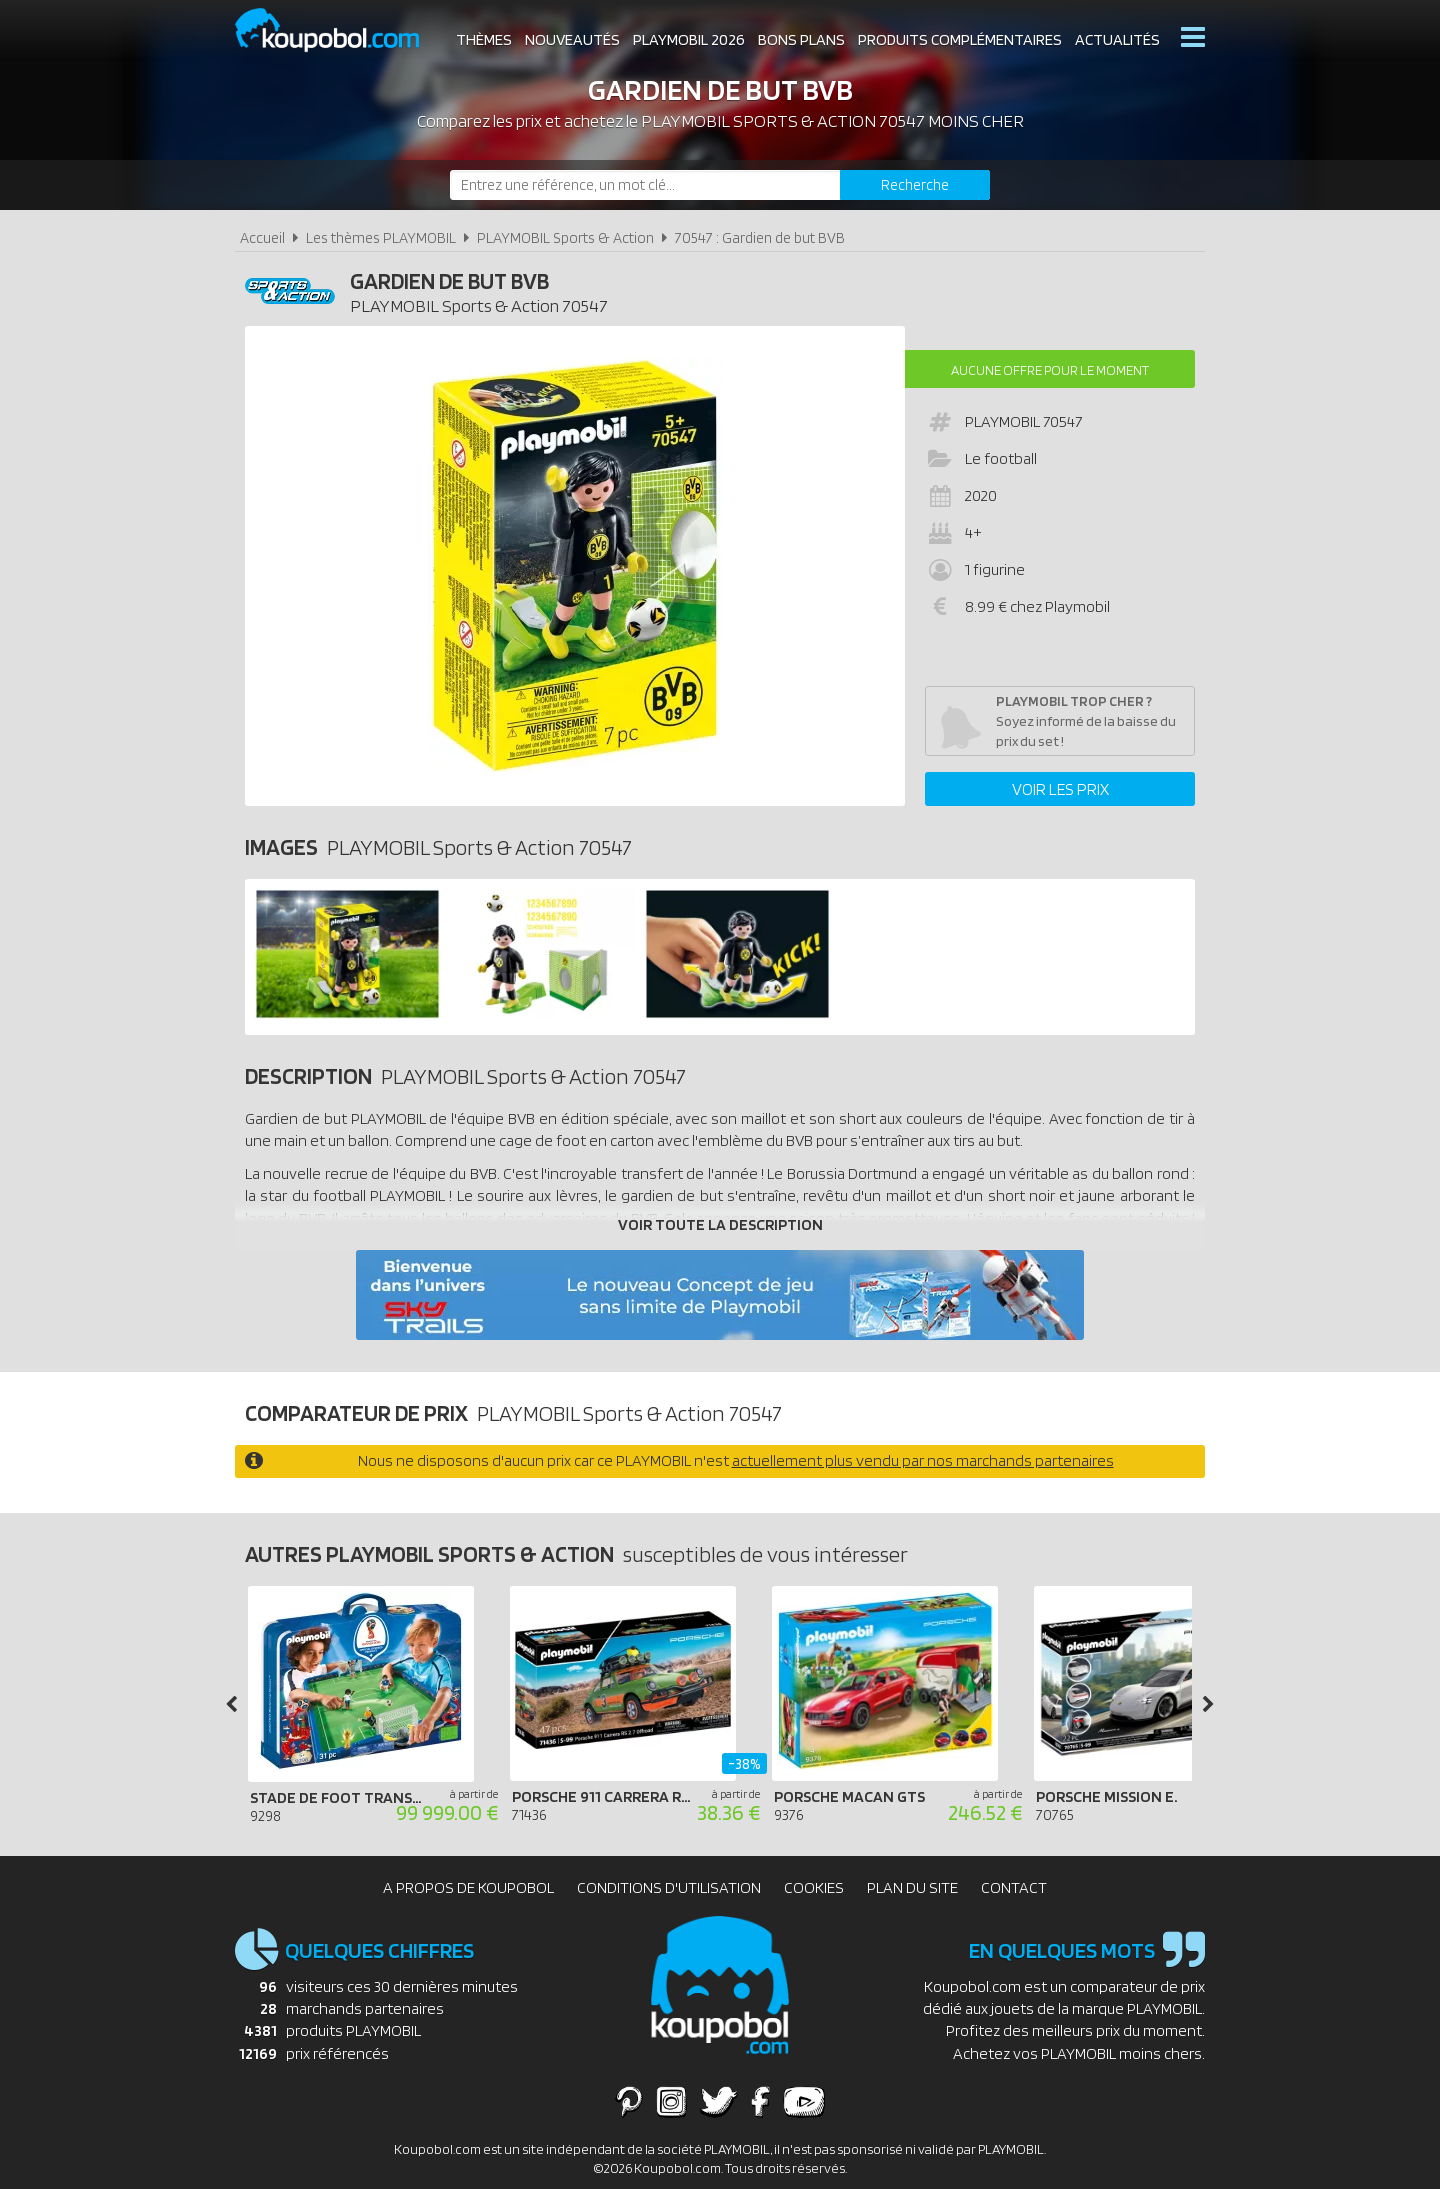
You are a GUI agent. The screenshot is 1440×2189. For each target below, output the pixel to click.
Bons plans (801, 39)
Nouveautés (572, 39)
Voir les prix (1060, 789)
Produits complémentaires (960, 39)
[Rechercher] (915, 185)
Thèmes (484, 39)
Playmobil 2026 (689, 39)
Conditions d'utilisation (669, 1887)
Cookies (814, 1887)
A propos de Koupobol (468, 1887)
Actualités (1117, 39)
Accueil (262, 237)
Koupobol (340, 30)
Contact (1014, 1887)
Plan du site (912, 1887)
